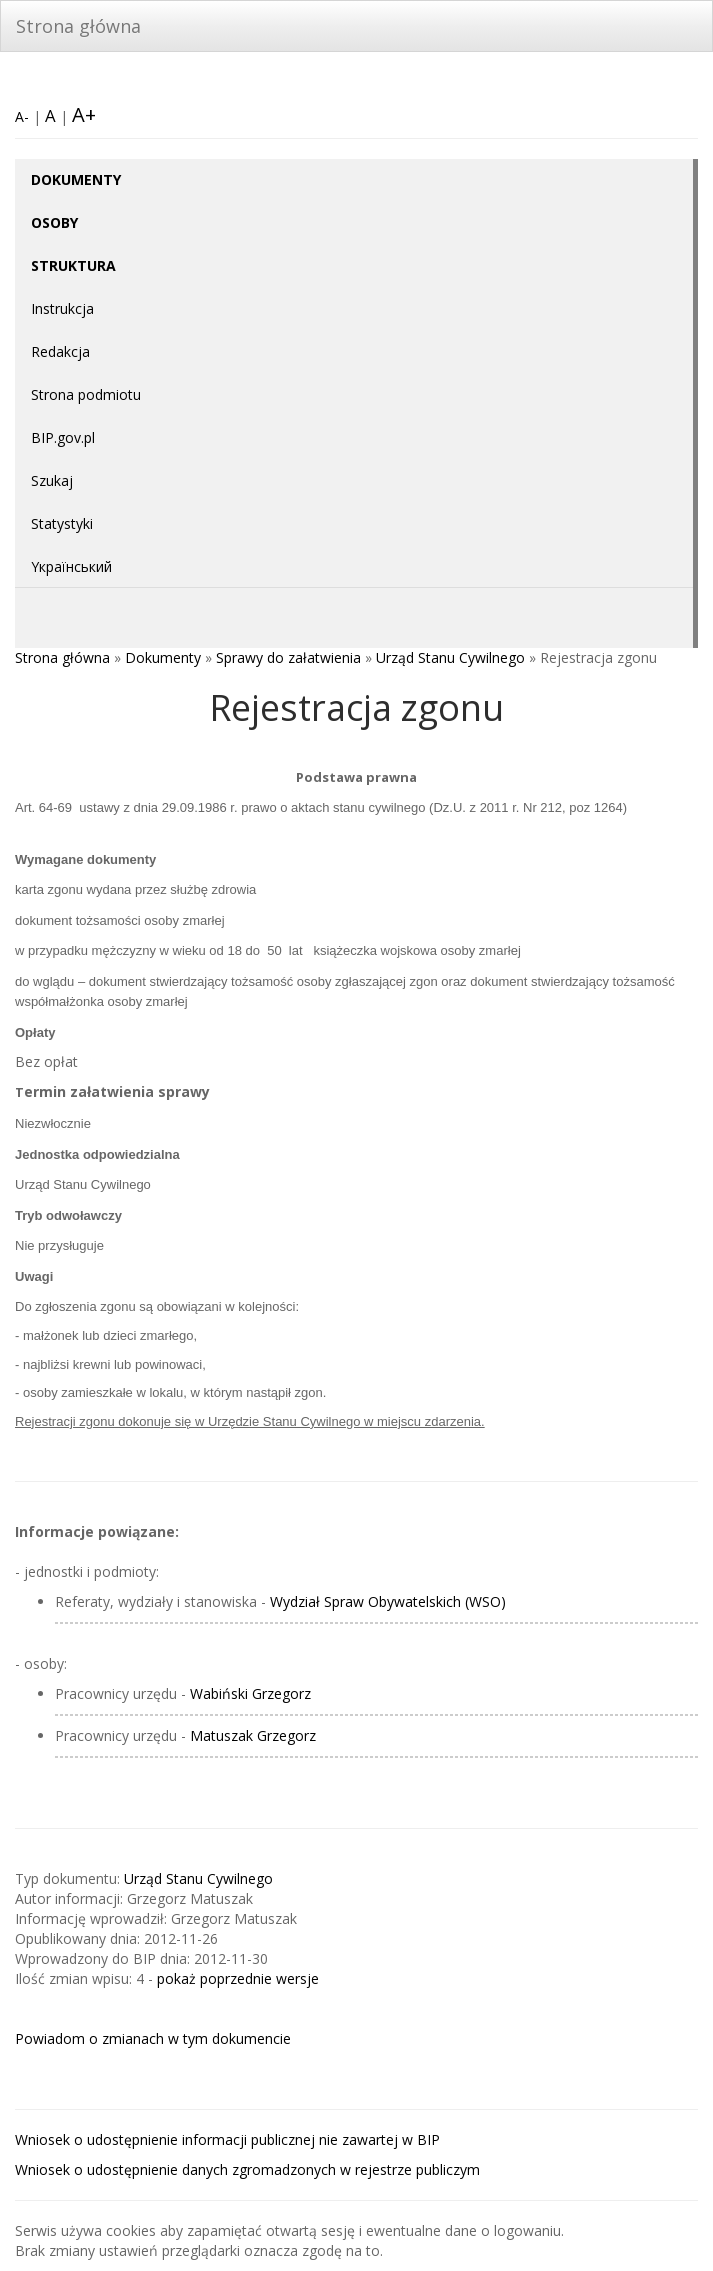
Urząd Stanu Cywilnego (450, 657)
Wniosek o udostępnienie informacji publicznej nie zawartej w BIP (227, 2139)
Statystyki (62, 523)
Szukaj (52, 480)
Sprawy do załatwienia (288, 657)
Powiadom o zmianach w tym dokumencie (153, 2038)
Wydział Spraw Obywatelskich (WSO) (388, 1601)
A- (22, 116)
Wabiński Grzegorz (250, 1693)
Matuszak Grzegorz (253, 1735)
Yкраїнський (71, 566)
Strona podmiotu (86, 394)
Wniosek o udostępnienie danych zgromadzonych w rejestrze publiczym (247, 2169)
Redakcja (60, 351)
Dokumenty (163, 657)
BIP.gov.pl (63, 437)
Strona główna (78, 26)
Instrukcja (62, 308)
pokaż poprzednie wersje (238, 1978)
